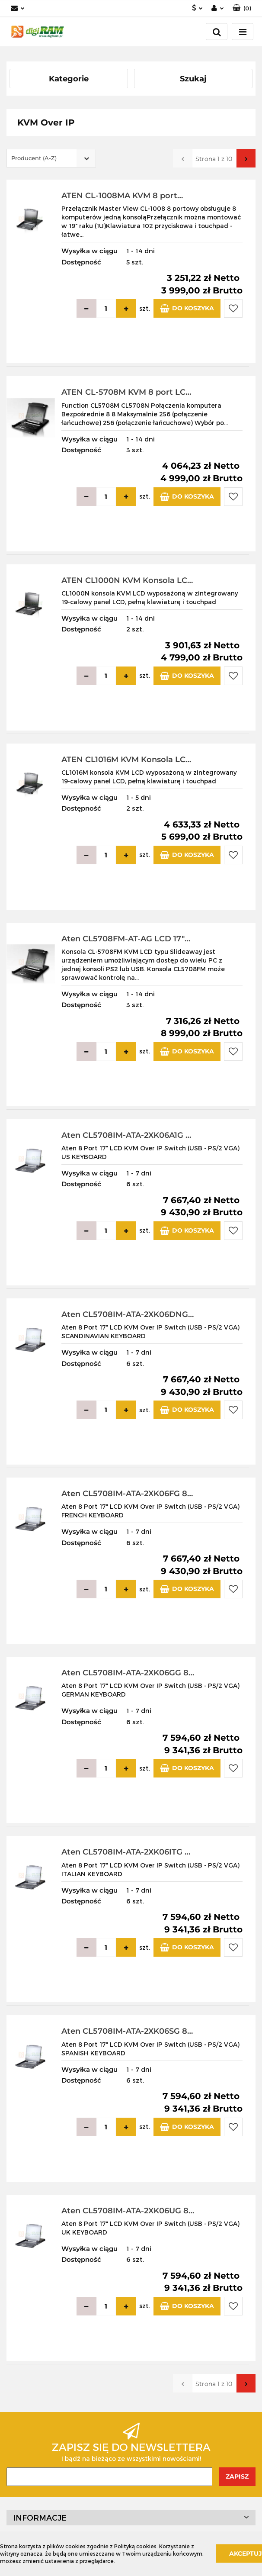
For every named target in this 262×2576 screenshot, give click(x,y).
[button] (242, 8)
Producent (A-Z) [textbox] (34, 158)
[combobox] (51, 158)
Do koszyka (187, 308)
